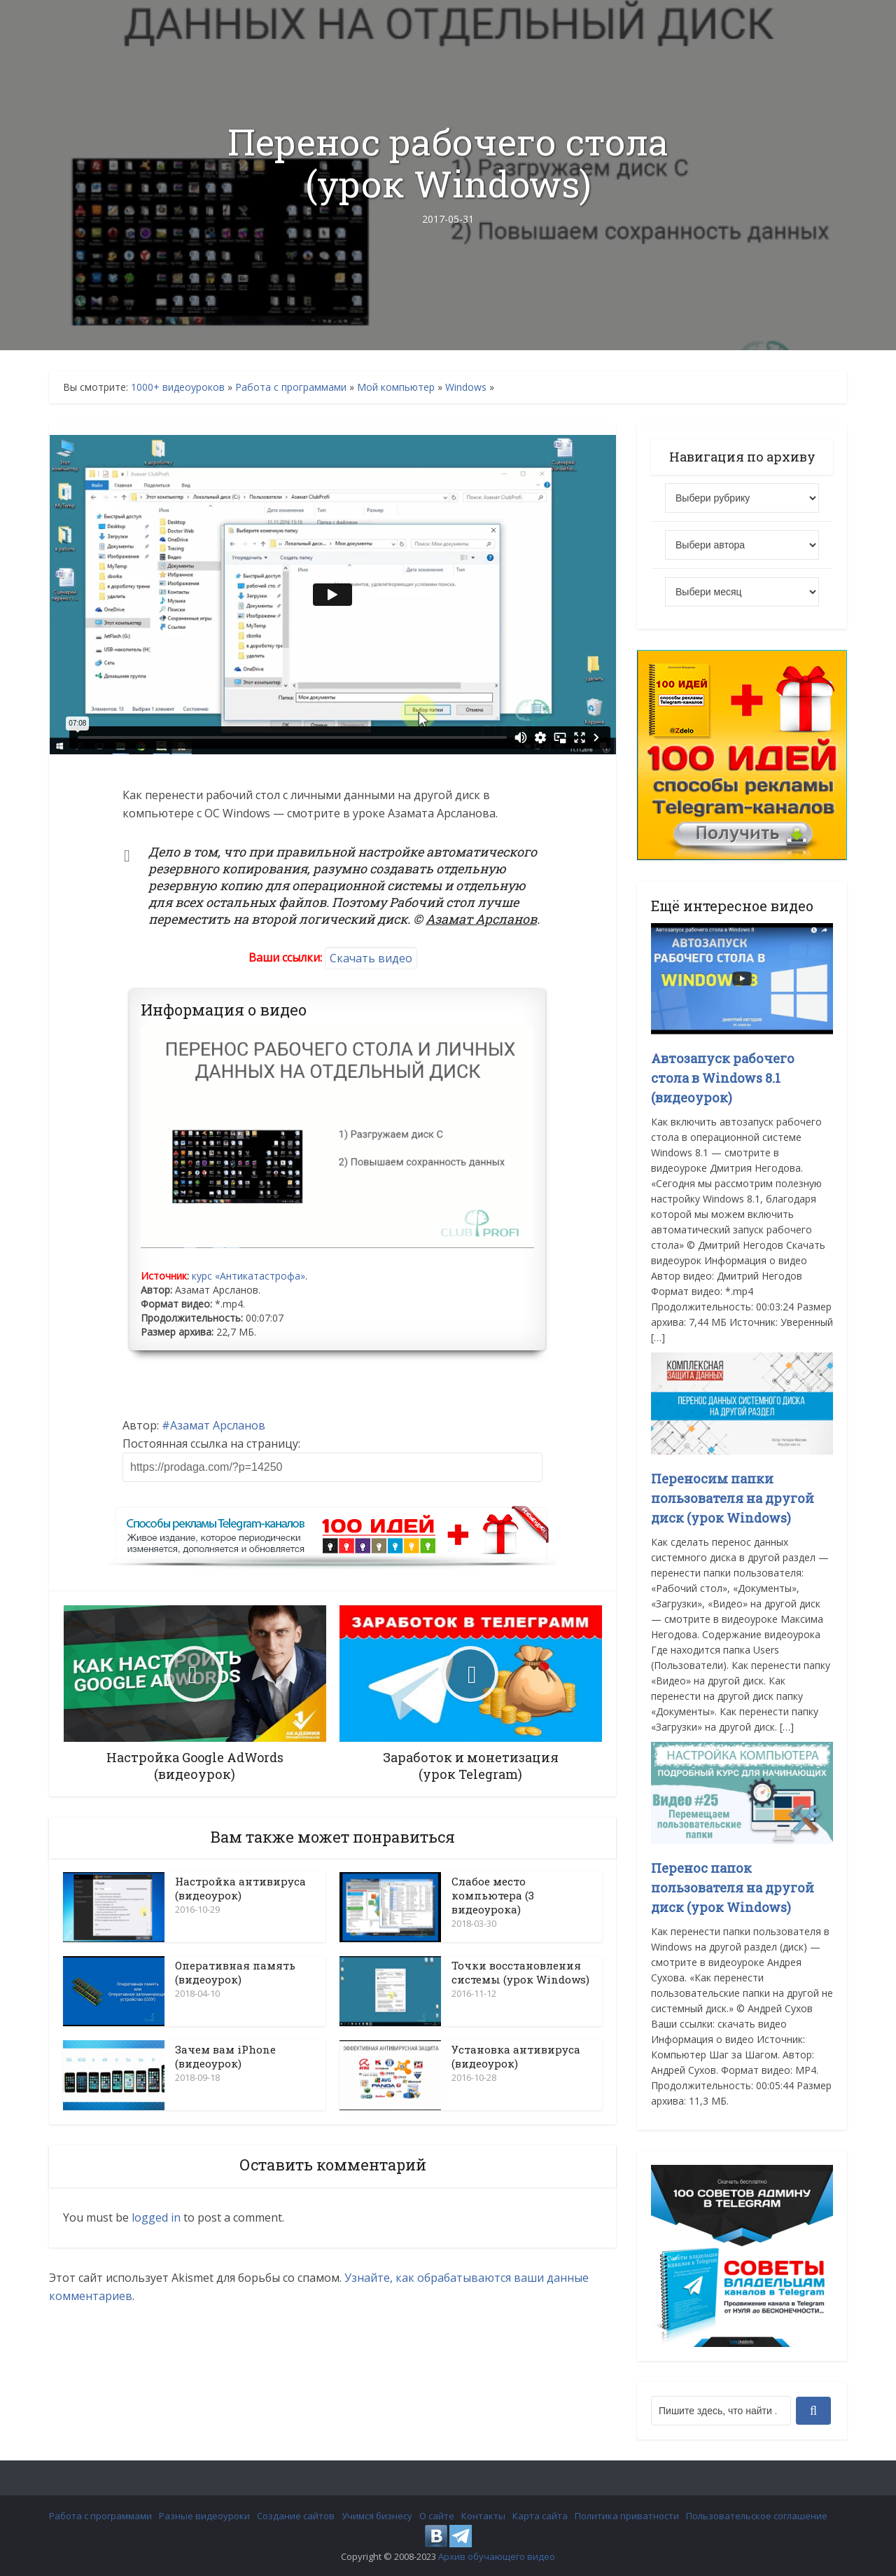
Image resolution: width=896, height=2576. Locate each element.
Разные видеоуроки (204, 2515)
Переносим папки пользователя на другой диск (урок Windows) (732, 1498)
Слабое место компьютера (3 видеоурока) (492, 1895)
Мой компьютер (396, 387)
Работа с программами (290, 387)
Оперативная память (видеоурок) (235, 1972)
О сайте (436, 2515)
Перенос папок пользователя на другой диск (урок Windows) (732, 1888)
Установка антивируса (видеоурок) (515, 2056)
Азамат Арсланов (217, 1425)
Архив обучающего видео (496, 2556)
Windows (465, 387)
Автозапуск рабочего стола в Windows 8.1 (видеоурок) (722, 1078)
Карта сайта (540, 2515)
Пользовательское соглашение (756, 2515)
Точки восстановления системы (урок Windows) (520, 1972)
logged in (156, 2217)
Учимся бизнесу (377, 2515)
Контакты (483, 2515)
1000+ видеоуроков (178, 387)
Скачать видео (371, 958)
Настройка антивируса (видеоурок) (240, 1888)
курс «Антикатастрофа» (248, 1275)
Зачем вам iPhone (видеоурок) (225, 2056)
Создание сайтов (296, 2515)
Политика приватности (627, 2515)
